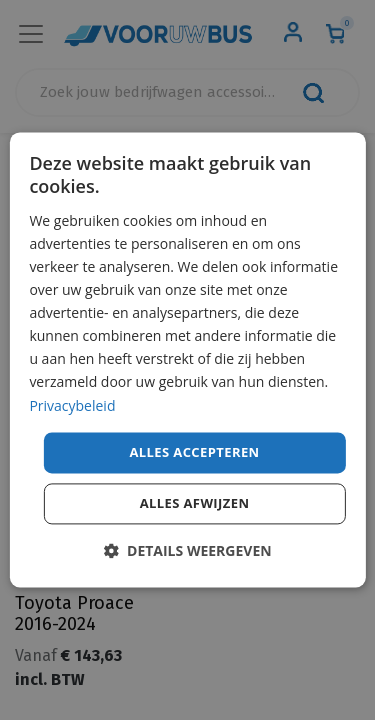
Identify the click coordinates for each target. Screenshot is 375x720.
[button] (187, 551)
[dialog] (187, 359)
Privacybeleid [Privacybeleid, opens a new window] (72, 405)
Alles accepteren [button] (194, 452)
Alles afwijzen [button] (195, 504)
